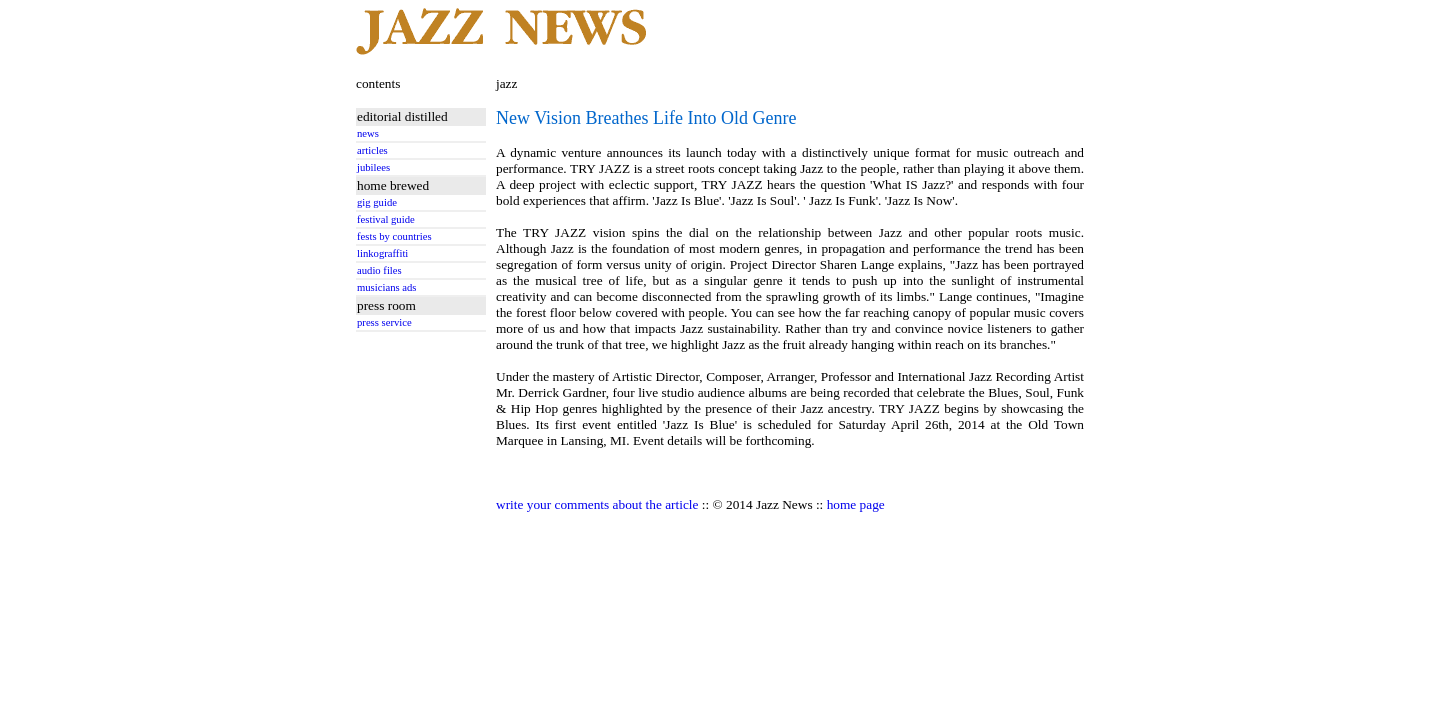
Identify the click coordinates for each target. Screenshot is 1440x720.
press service (384, 322)
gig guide (377, 202)
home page (856, 504)
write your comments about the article (597, 504)
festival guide (386, 219)
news (368, 133)
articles (372, 150)
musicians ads (387, 287)
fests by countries (394, 236)
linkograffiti (382, 253)
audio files (379, 270)
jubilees (373, 167)
